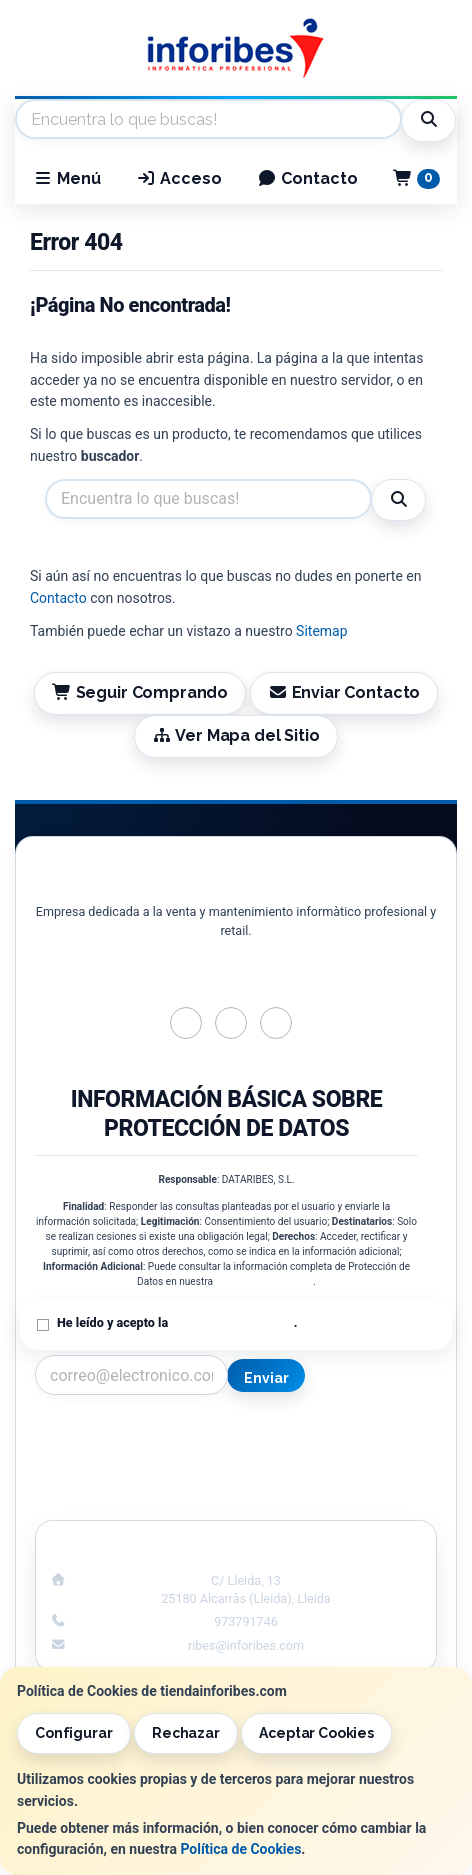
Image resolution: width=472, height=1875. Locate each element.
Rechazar (186, 1733)
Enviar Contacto (344, 692)
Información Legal (344, 1435)
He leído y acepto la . (177, 1322)
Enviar (266, 1378)
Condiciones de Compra (128, 1477)
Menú (67, 178)
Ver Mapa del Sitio (235, 735)
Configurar (74, 1733)
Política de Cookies (240, 1849)
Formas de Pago (344, 1477)
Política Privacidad (127, 1456)
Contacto (307, 178)
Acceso (179, 178)
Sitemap (321, 631)
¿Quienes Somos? (128, 1498)
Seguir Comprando (140, 692)
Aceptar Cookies (316, 1733)
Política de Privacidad (264, 1281)
